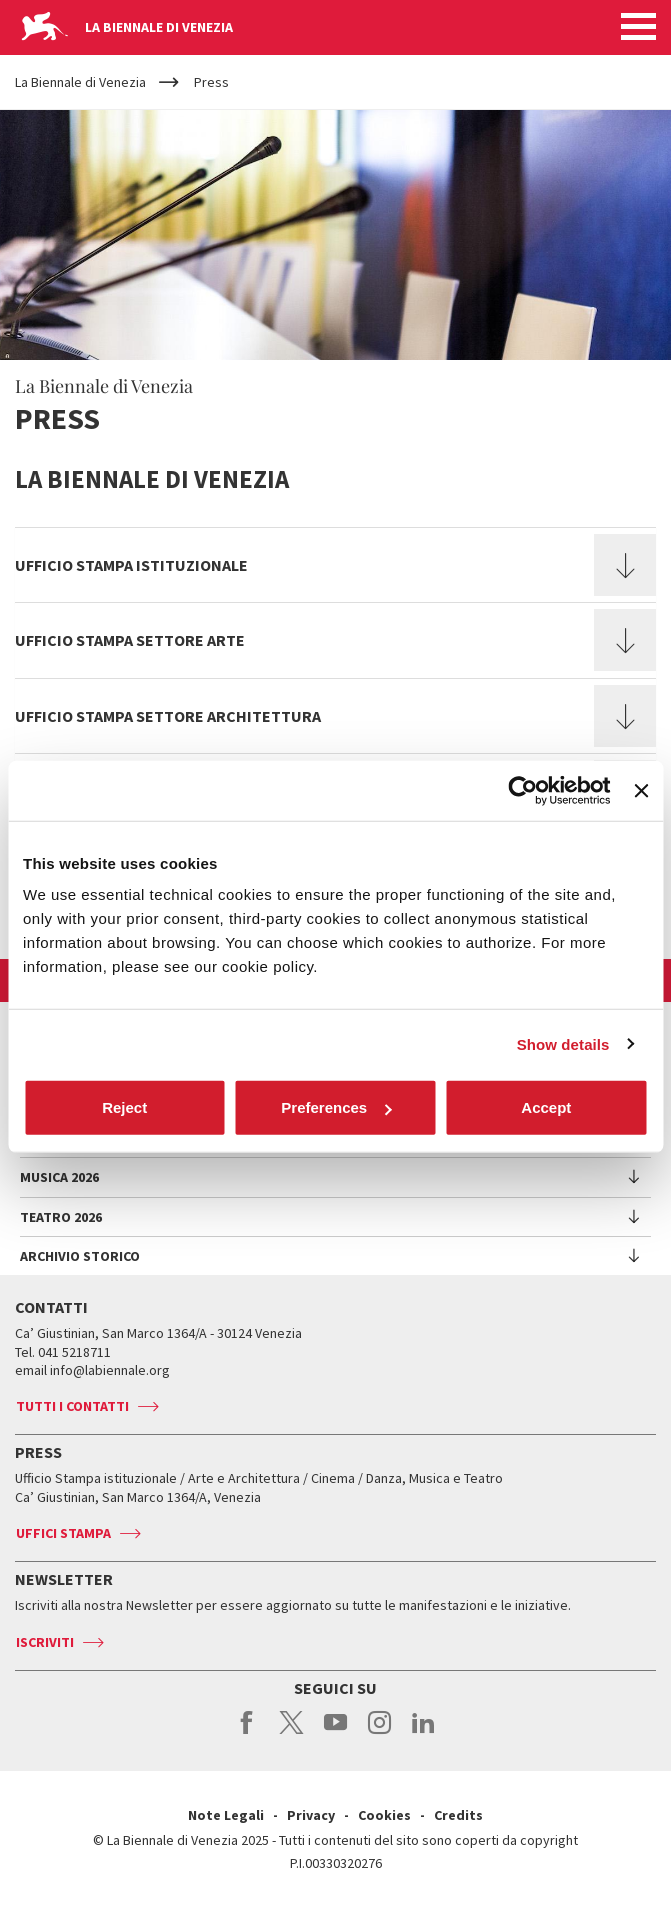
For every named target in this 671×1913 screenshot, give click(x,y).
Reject (124, 1107)
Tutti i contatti (72, 1406)
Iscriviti (45, 1642)
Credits (458, 1815)
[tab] (335, 565)
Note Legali (226, 1815)
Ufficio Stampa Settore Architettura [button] (168, 716)
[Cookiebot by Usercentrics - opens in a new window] (523, 790)
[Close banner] (641, 790)
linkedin (423, 1733)
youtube (335, 1733)
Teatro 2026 (61, 1217)
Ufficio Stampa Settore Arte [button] (130, 640)
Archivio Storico (80, 1256)
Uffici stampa (63, 1533)
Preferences (336, 1107)
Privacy (311, 1815)
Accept (546, 1107)
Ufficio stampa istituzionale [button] (131, 565)
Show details (563, 1043)
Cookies (384, 1815)
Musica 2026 (59, 1177)
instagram (379, 1733)
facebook (247, 1733)
